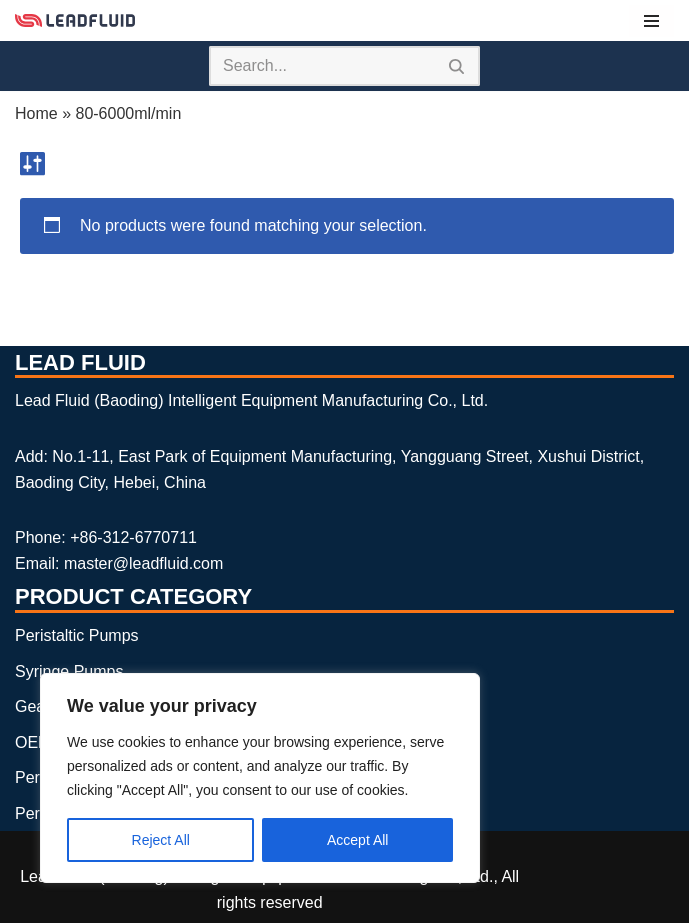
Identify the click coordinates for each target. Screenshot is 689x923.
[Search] (322, 66)
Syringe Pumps (69, 671)
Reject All (161, 840)
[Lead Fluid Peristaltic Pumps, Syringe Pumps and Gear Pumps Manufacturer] (75, 20)
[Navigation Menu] (651, 21)
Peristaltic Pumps (77, 635)
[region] (260, 778)
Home (36, 113)
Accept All (357, 840)
